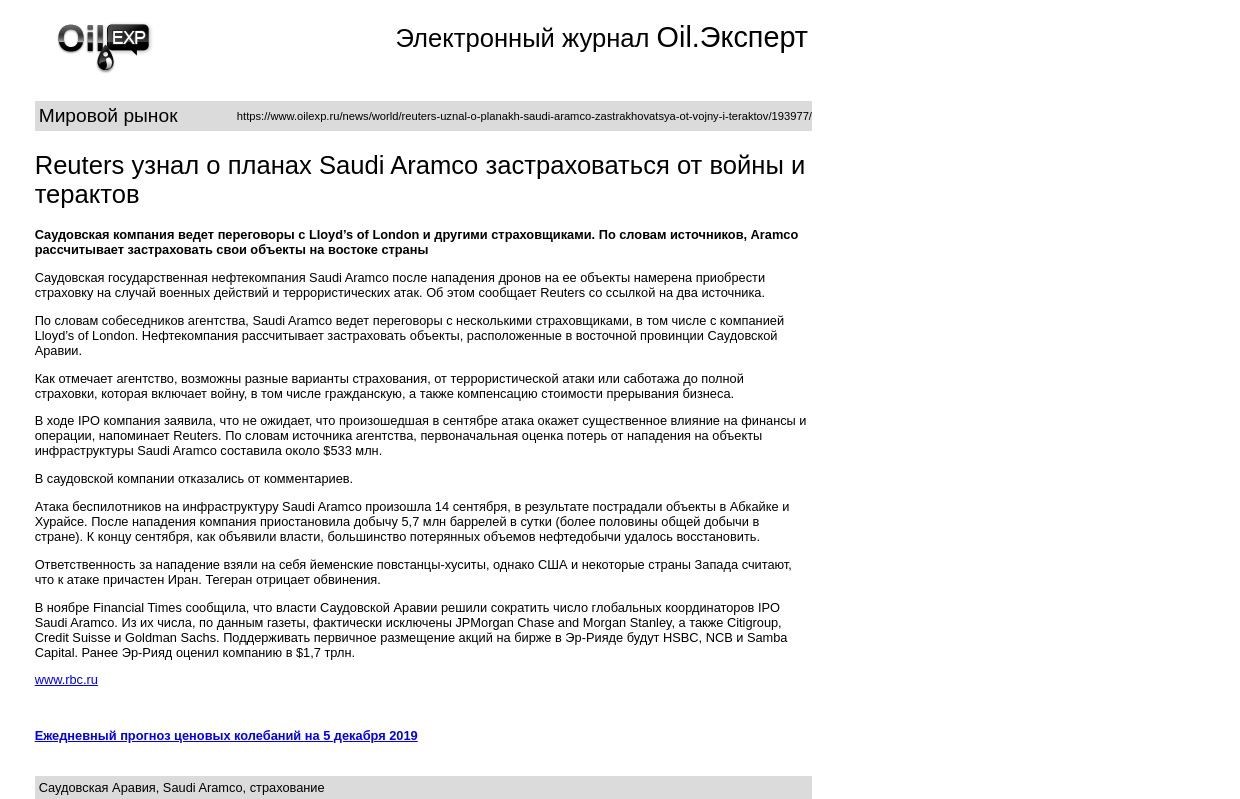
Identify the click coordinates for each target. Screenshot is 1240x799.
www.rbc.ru (66, 679)
